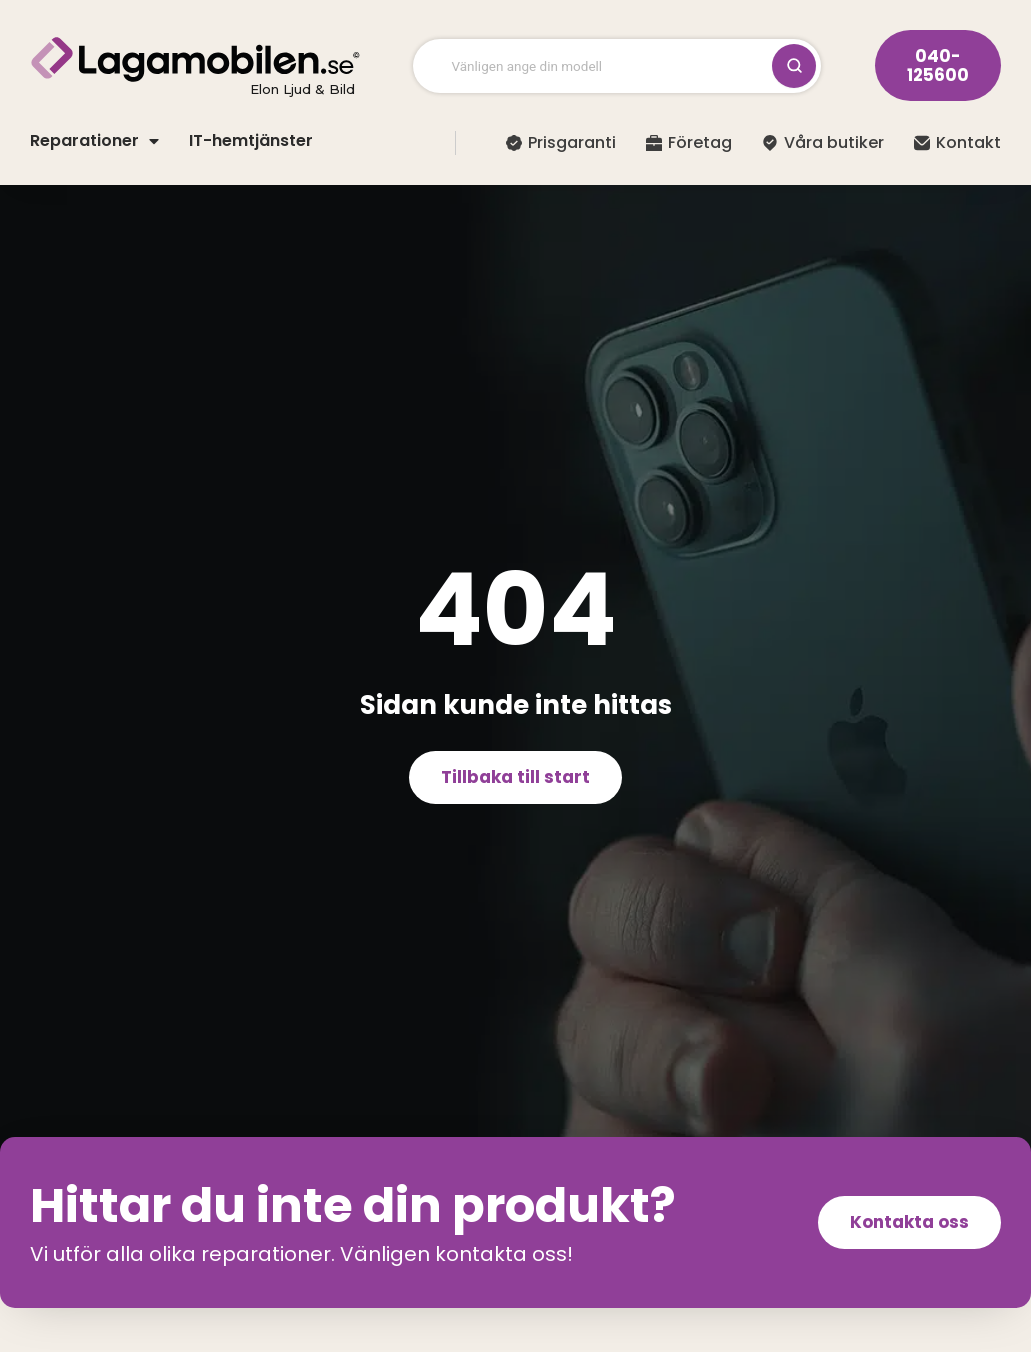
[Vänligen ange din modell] (603, 66)
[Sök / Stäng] (794, 66)
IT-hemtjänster (251, 140)
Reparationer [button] (94, 140)
